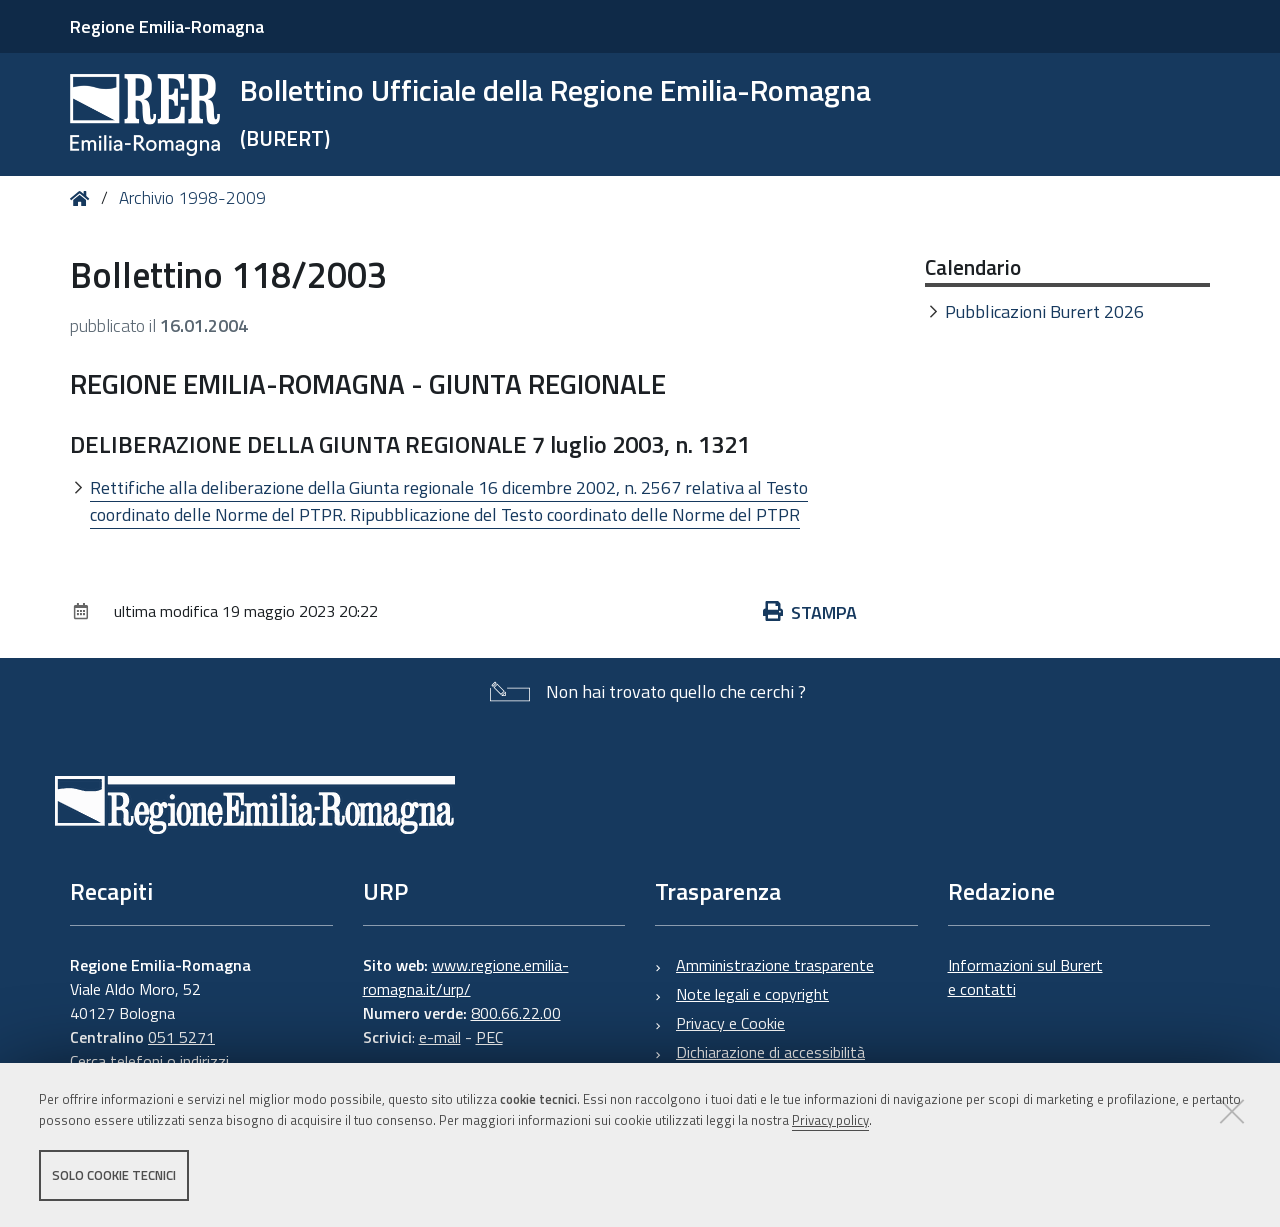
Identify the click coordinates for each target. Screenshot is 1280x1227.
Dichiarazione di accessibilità (770, 1052)
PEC (489, 1037)
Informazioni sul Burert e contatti (1025, 977)
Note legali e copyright (752, 994)
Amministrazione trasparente (775, 965)
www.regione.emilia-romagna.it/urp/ (466, 977)
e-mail (440, 1037)
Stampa (810, 612)
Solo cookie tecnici (114, 1175)
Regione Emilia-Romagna (167, 26)
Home (83, 198)
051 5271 (181, 1037)
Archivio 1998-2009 (192, 198)
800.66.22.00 (516, 1013)
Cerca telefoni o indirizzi (149, 1061)
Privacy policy (830, 1120)
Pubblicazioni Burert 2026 (1044, 311)
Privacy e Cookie (730, 1023)
